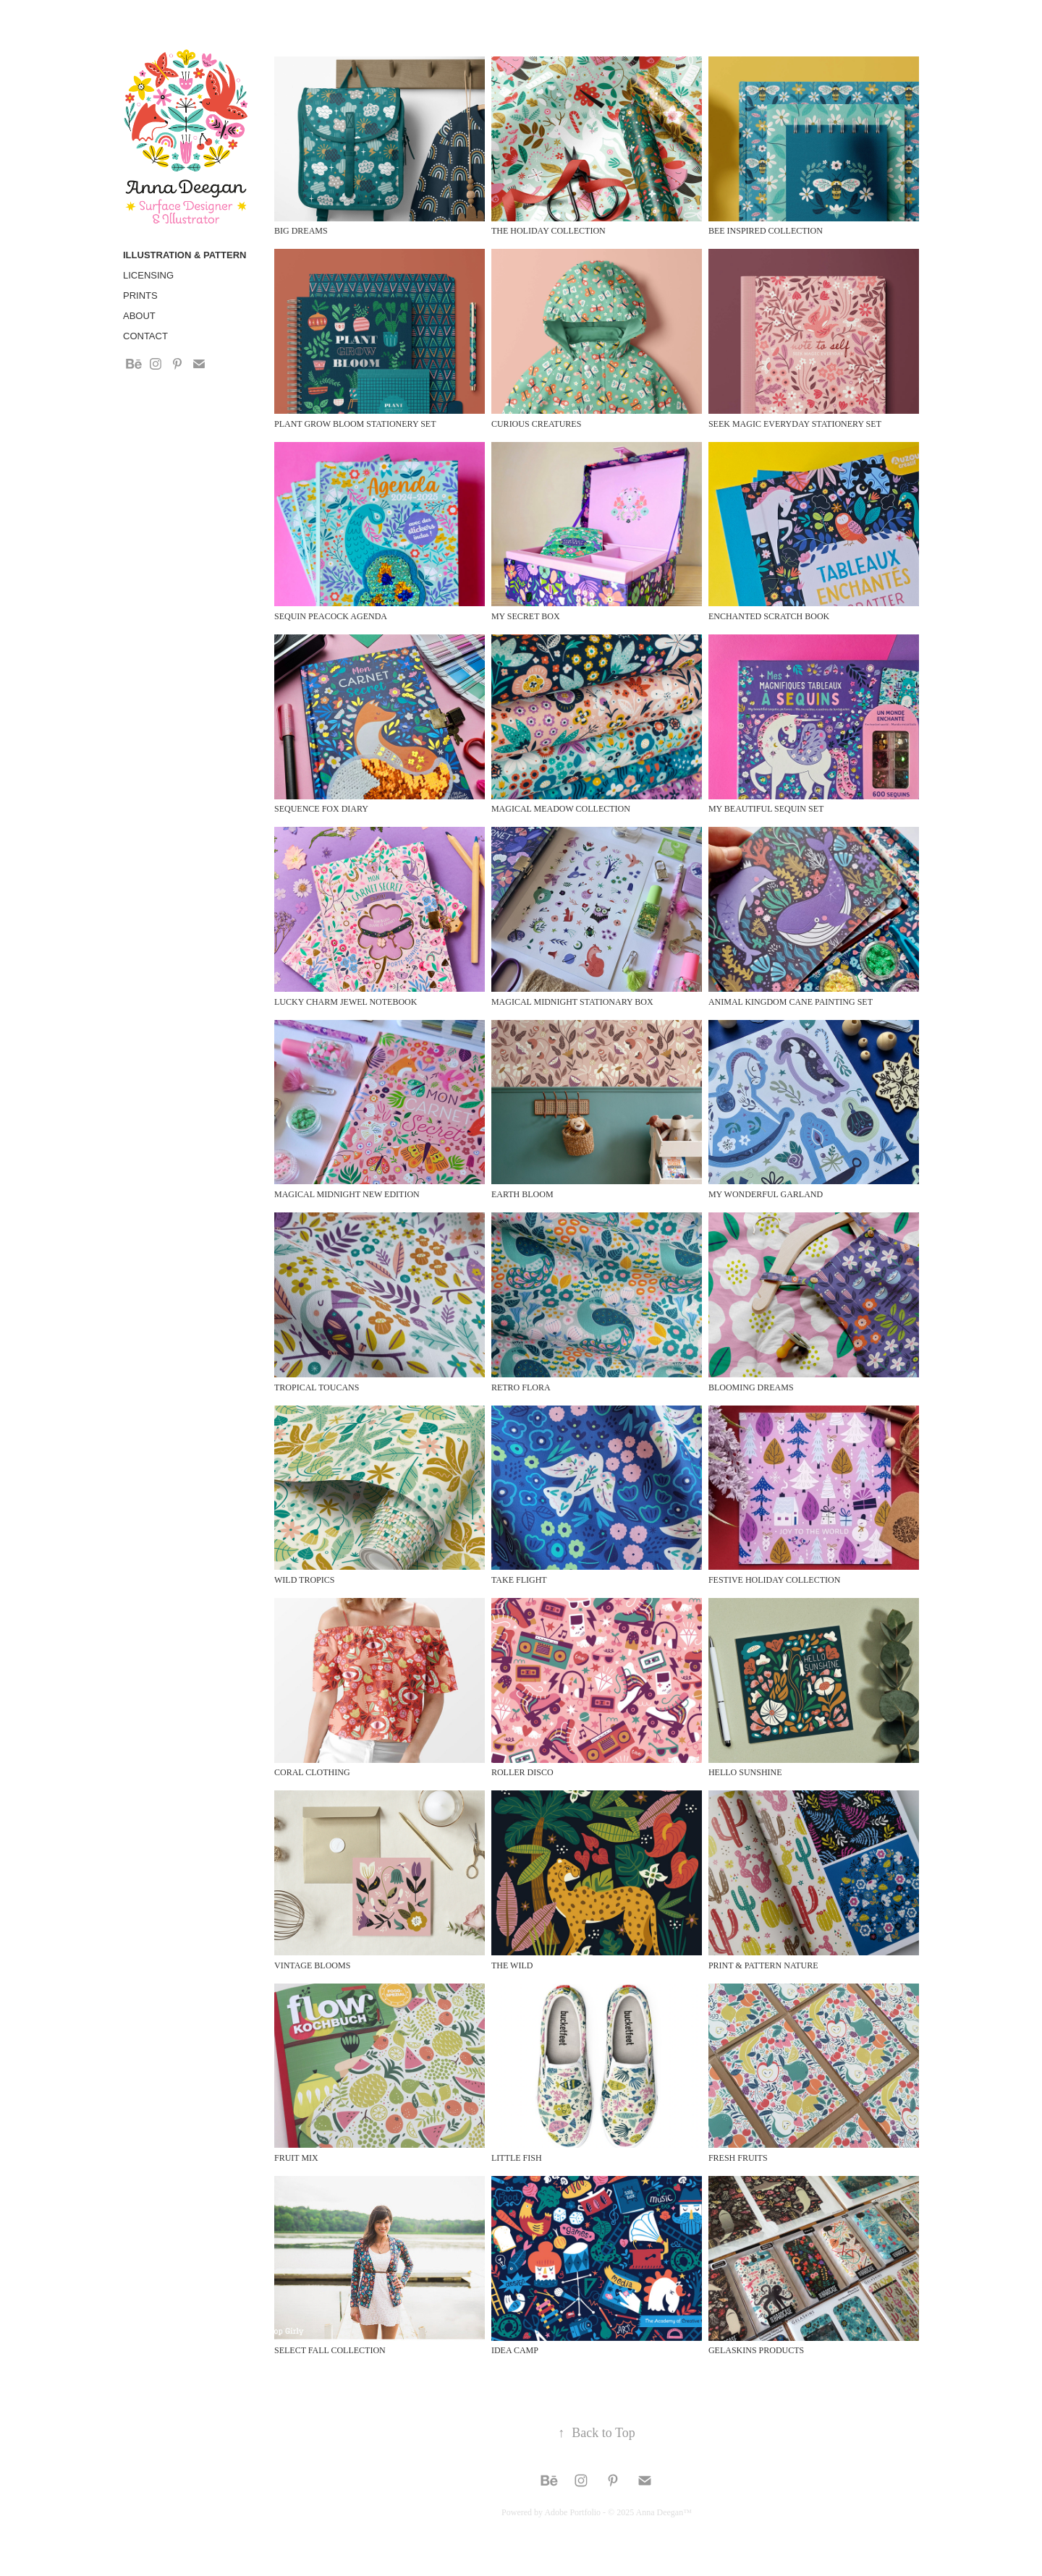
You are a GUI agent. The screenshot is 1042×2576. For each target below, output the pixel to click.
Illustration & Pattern (184, 255)
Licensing (148, 275)
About (139, 315)
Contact (145, 336)
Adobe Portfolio (572, 2512)
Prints (140, 295)
